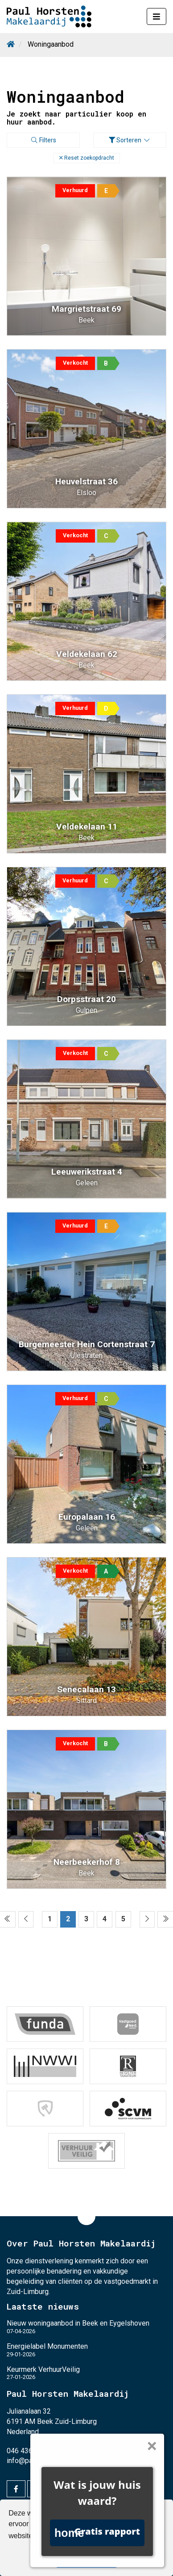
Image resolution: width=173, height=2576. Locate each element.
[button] (87, 158)
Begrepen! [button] (86, 2558)
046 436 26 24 (29, 2451)
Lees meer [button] (72, 2536)
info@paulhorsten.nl (37, 2460)
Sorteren (130, 140)
